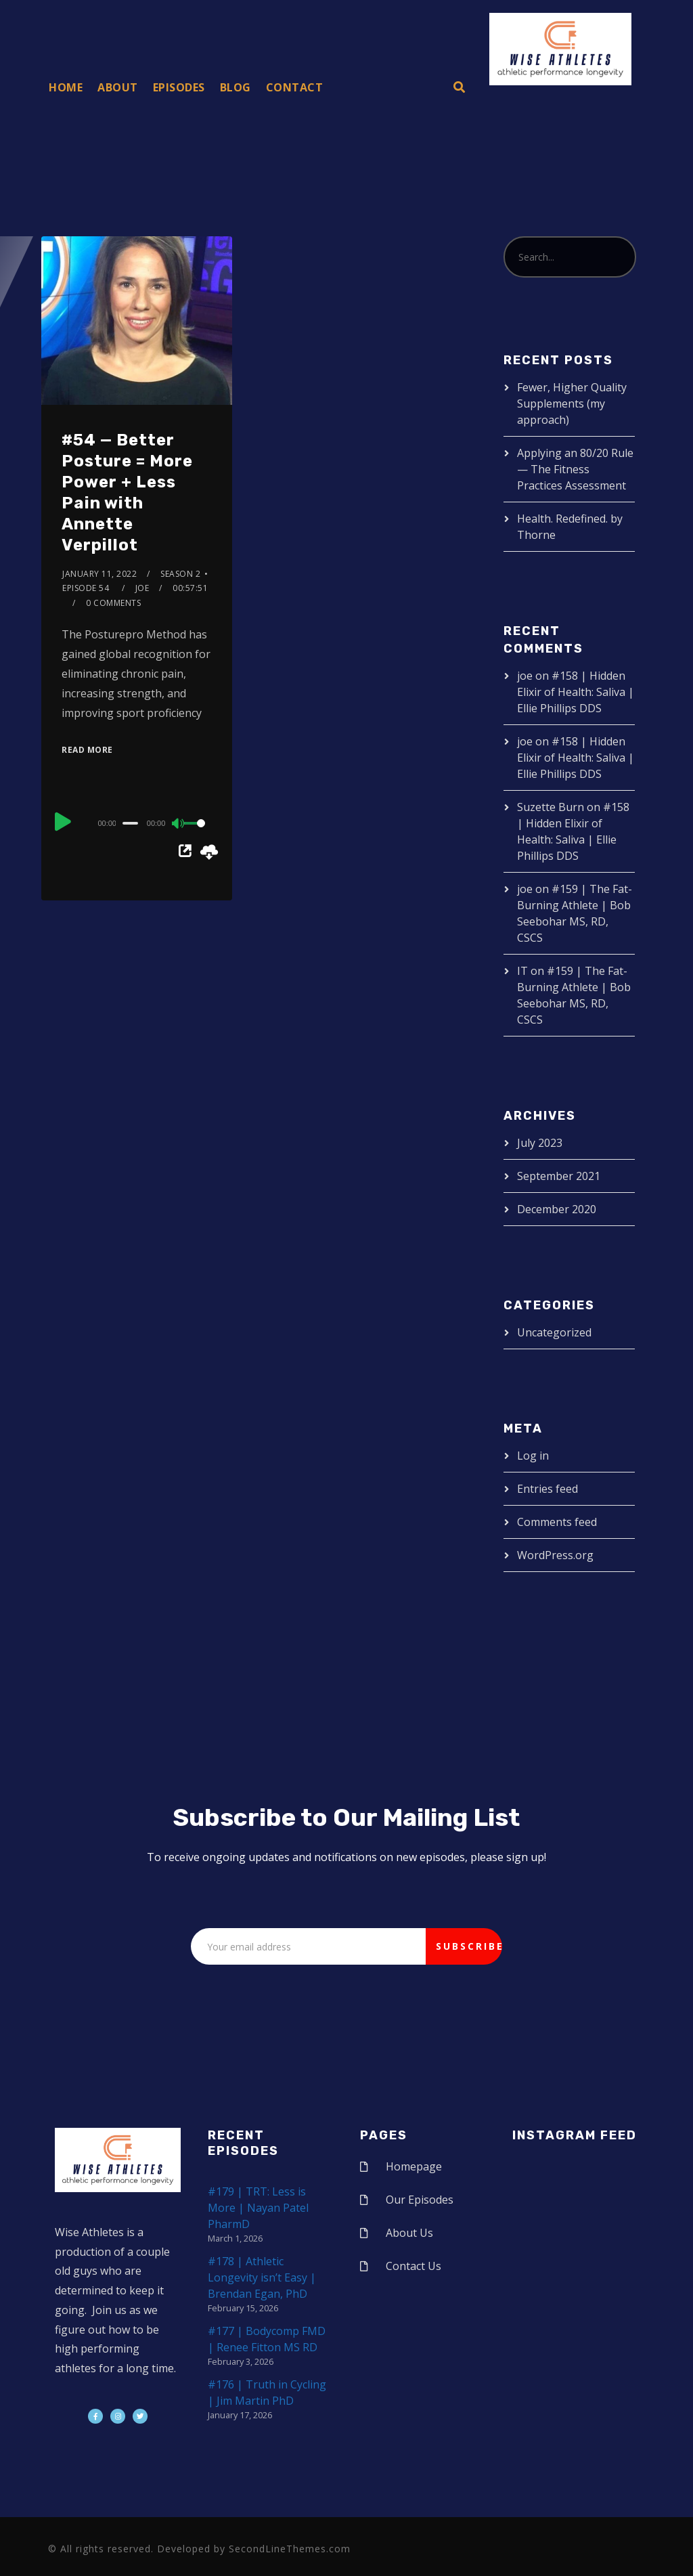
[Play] (62, 821)
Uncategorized (554, 1332)
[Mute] (178, 824)
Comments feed (557, 1521)
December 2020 (556, 1209)
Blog (235, 87)
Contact (294, 87)
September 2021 (558, 1176)
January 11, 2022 (99, 574)
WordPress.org (555, 1555)
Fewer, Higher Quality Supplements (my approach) (572, 403)
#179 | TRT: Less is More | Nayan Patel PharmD (258, 2207)
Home (66, 87)
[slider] (130, 823)
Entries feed (547, 1488)
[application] (137, 822)
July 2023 (539, 1142)
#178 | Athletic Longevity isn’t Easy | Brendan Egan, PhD (262, 2277)
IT (522, 970)
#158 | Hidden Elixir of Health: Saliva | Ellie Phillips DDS (575, 692)
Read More (87, 750)
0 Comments (113, 603)
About (117, 87)
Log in (533, 1455)
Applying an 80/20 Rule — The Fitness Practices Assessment (575, 469)
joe (142, 588)
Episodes (179, 87)
